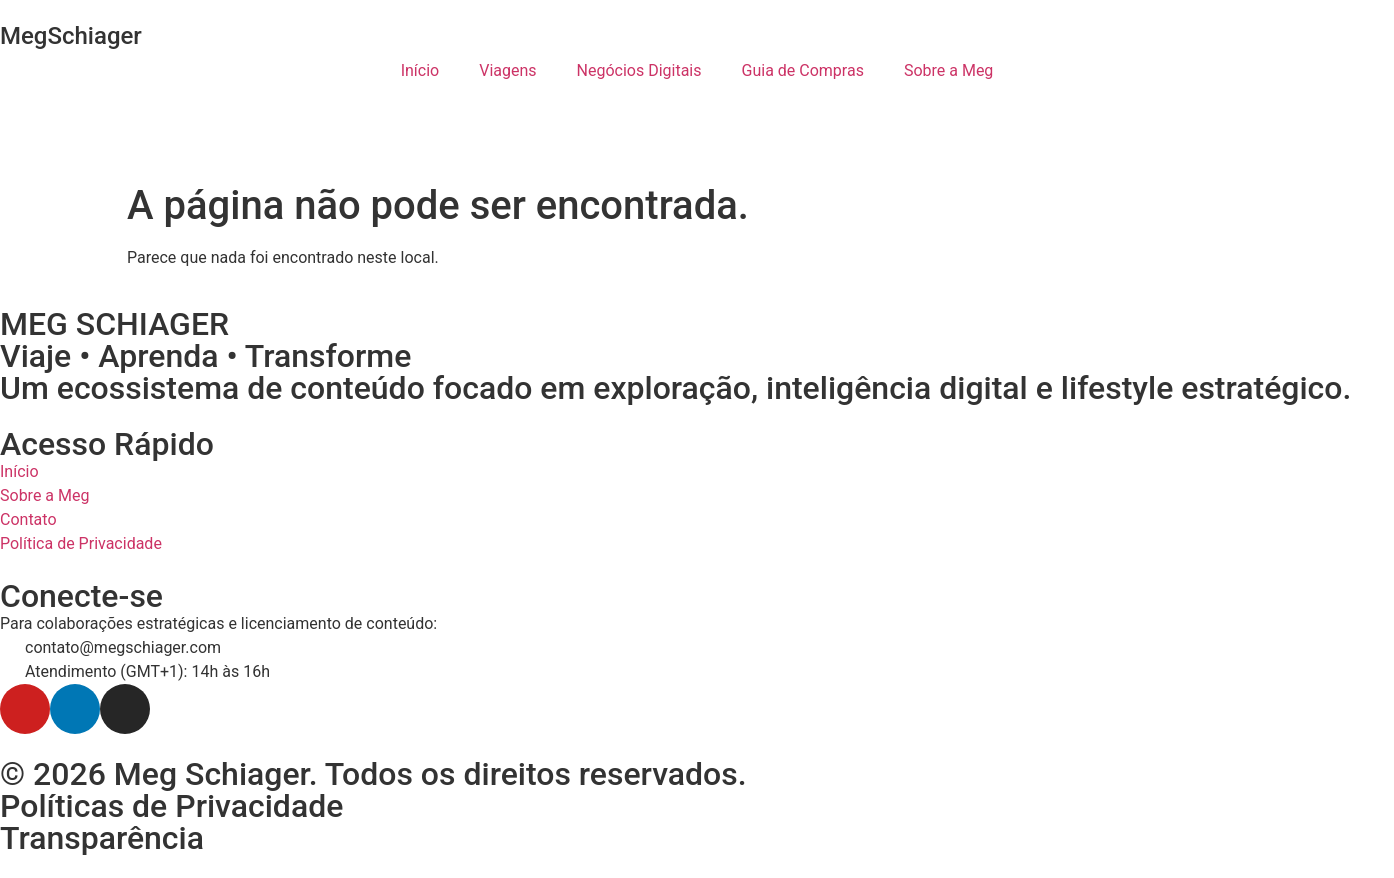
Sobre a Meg (948, 70)
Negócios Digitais (639, 70)
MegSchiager (71, 36)
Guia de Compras (803, 70)
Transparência (102, 838)
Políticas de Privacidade (171, 806)
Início (420, 70)
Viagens (507, 70)
